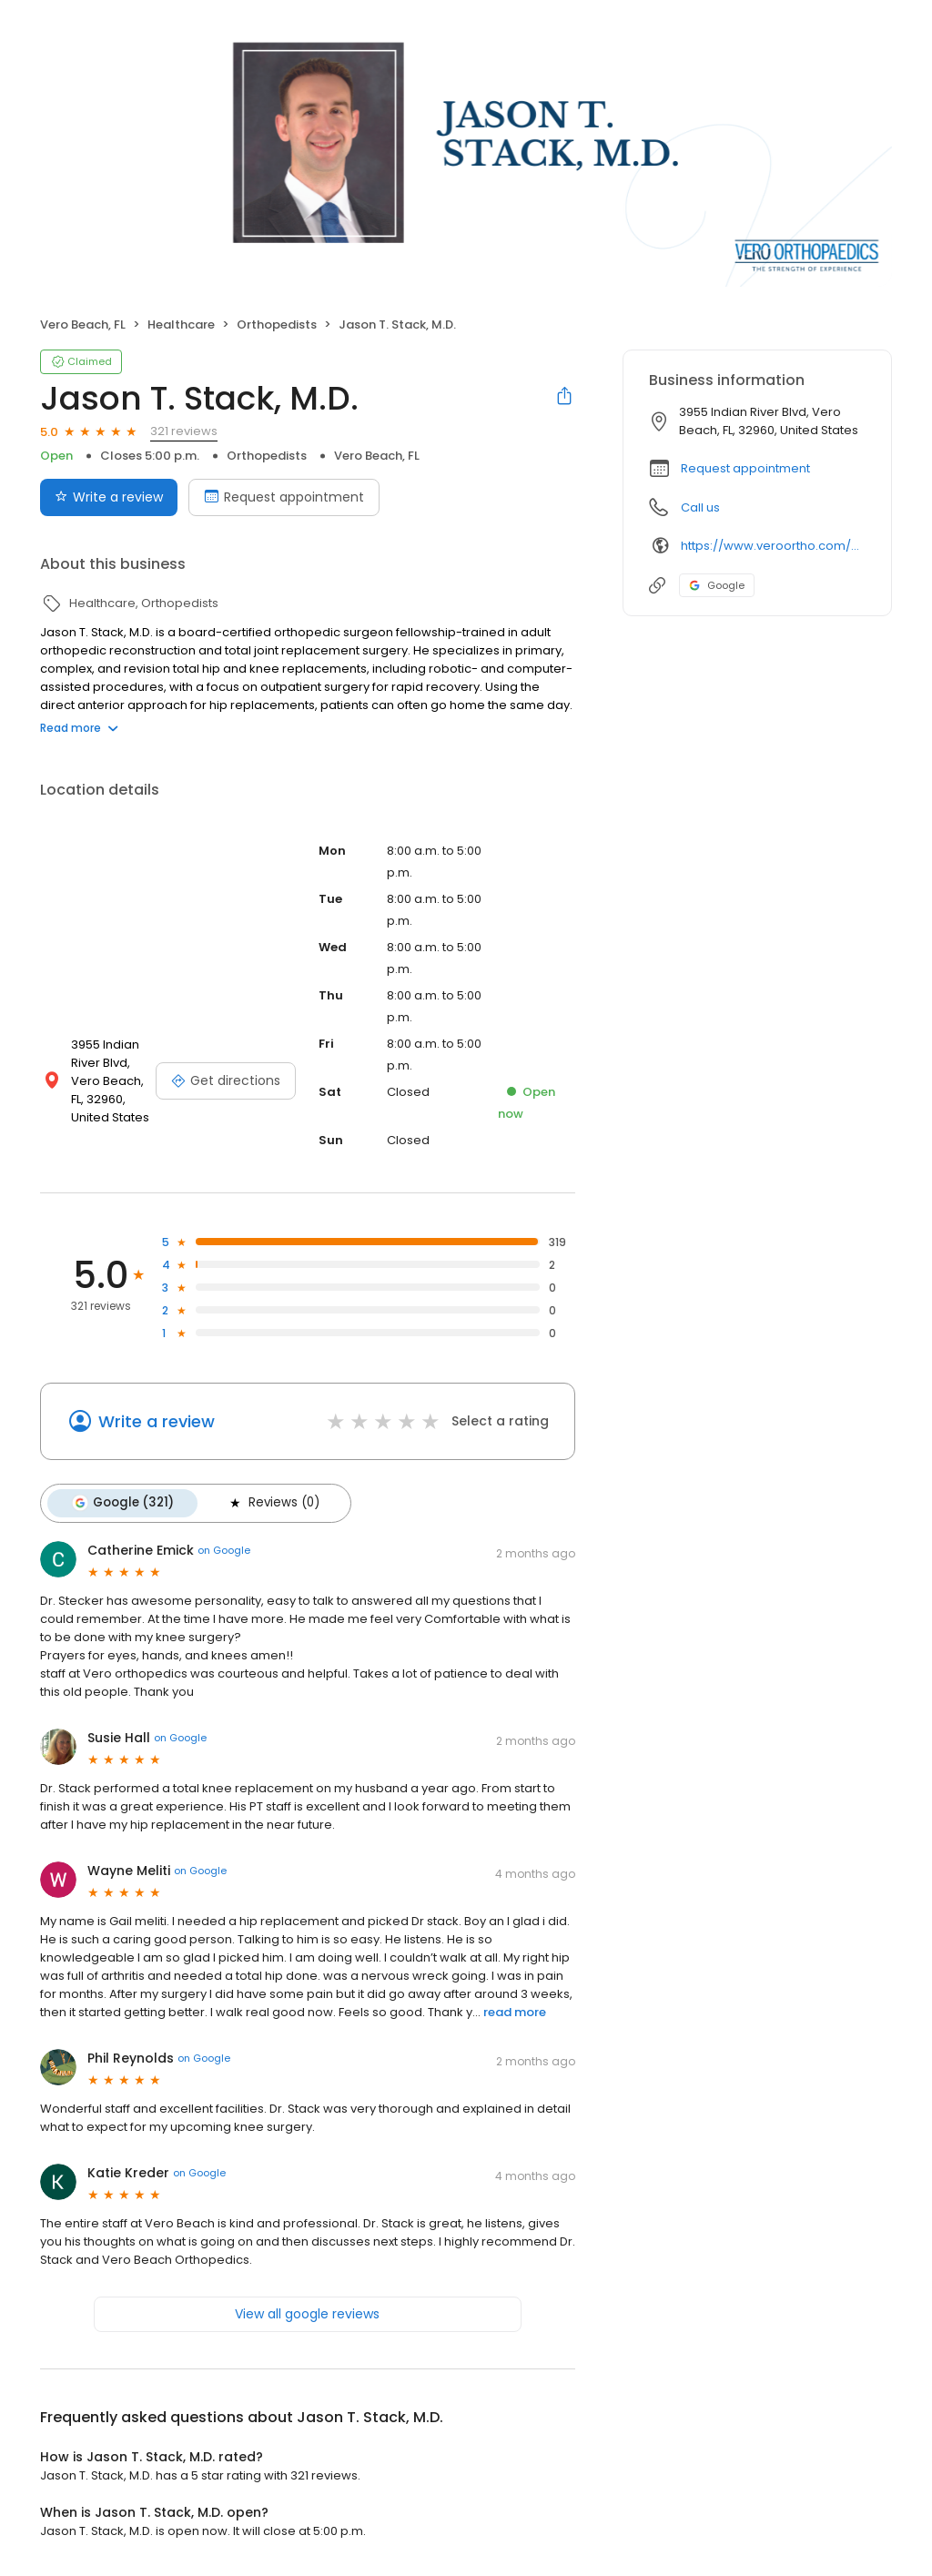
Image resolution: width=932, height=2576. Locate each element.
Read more (79, 727)
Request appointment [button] (745, 468)
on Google (224, 1550)
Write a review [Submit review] (109, 497)
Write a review (156, 1421)
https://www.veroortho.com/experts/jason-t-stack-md (773, 545)
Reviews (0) (273, 1503)
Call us (700, 507)
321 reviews (184, 431)
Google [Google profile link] (717, 585)
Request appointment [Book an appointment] (284, 497)
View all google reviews (307, 2313)
